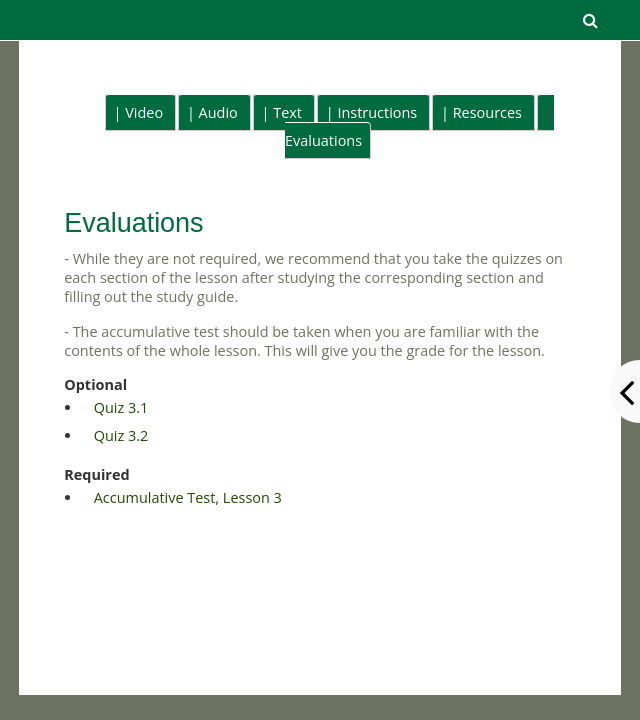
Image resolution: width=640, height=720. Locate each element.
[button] (590, 20)
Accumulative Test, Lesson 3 (188, 497)
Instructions (377, 112)
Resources (487, 112)
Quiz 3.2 (121, 435)
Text (287, 112)
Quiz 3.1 (121, 407)
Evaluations (323, 140)
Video (144, 112)
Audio (218, 112)
